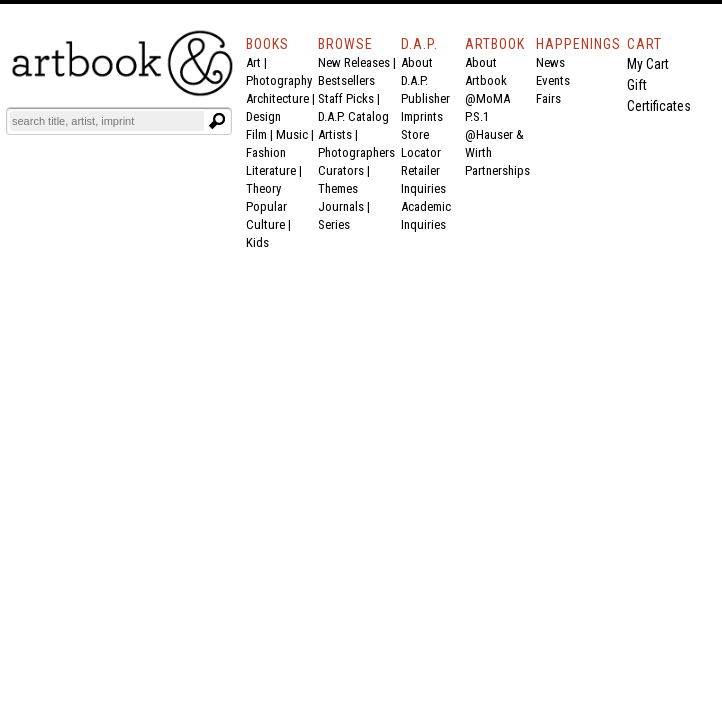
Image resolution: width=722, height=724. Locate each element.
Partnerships (497, 170)
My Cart (648, 64)
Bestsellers (346, 80)
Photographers (356, 152)
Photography (279, 80)
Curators (341, 170)
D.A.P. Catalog (353, 116)
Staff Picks (346, 98)
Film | (261, 134)
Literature (271, 170)
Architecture (277, 98)
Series (334, 224)
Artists (335, 134)
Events (553, 80)
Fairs (548, 98)
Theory (263, 188)
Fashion (266, 152)
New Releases (354, 62)
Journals (341, 206)
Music (292, 134)
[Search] (107, 121)
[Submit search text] (217, 121)
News (550, 62)
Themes (338, 188)
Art (253, 62)
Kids (257, 242)
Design (263, 116)
